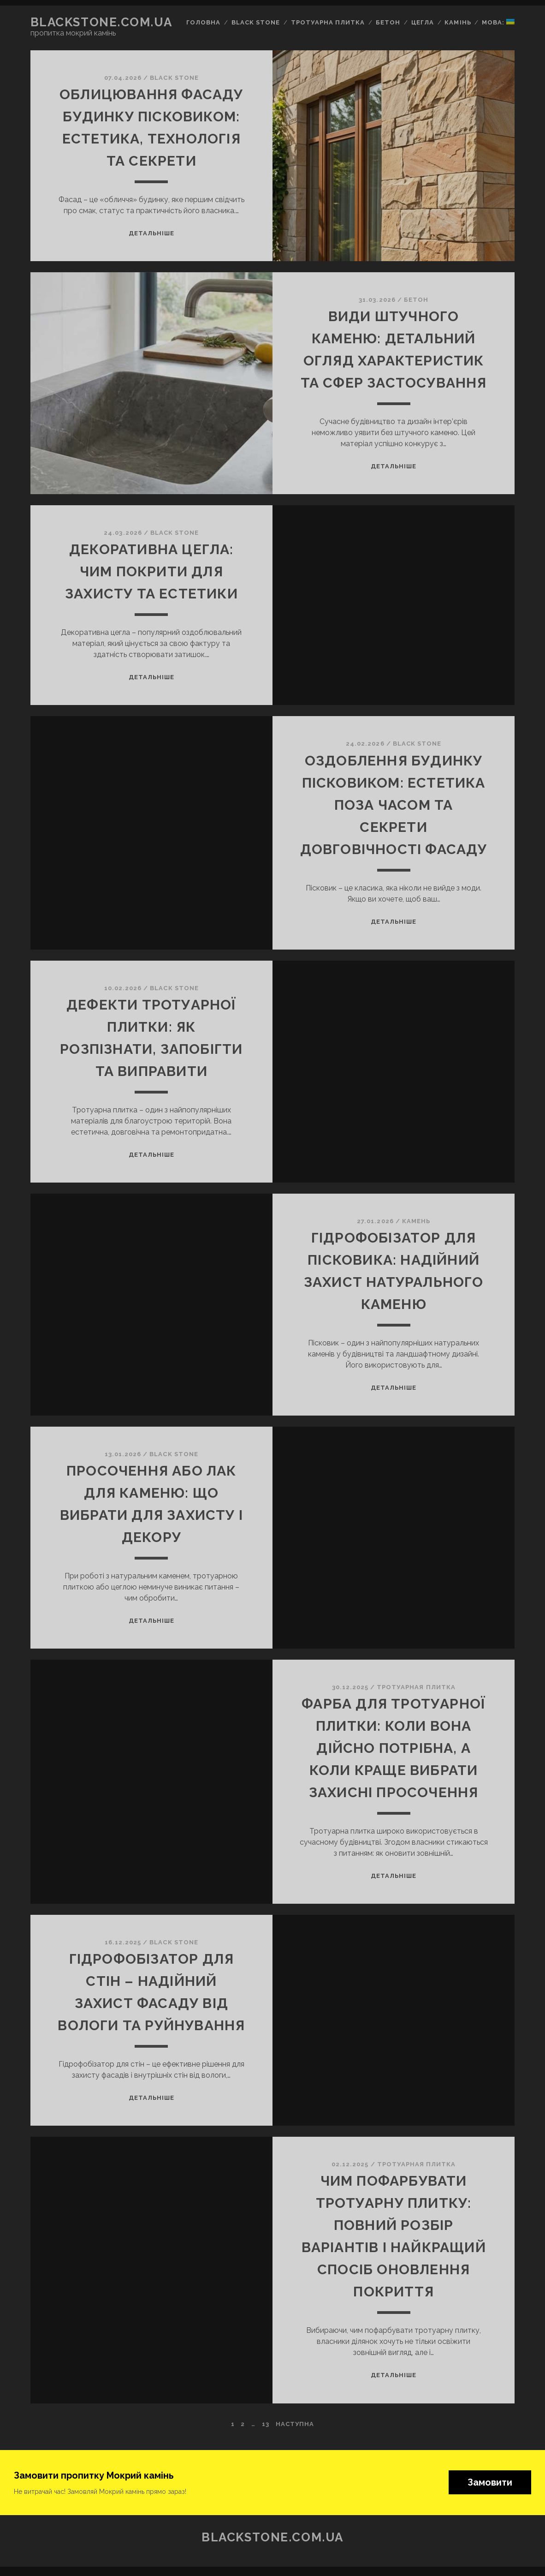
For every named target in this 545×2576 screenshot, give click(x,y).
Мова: (498, 22)
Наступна (295, 2424)
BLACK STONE (174, 77)
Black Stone (255, 22)
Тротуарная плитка (416, 1687)
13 (265, 2424)
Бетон (388, 22)
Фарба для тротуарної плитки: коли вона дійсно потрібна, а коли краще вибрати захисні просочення (394, 1748)
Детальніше (151, 233)
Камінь (457, 22)
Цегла (422, 22)
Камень (416, 1221)
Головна (203, 22)
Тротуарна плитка (328, 22)
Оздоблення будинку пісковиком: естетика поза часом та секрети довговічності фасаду (393, 805)
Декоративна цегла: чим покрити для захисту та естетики (151, 571)
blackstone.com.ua (101, 22)
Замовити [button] (490, 2482)
